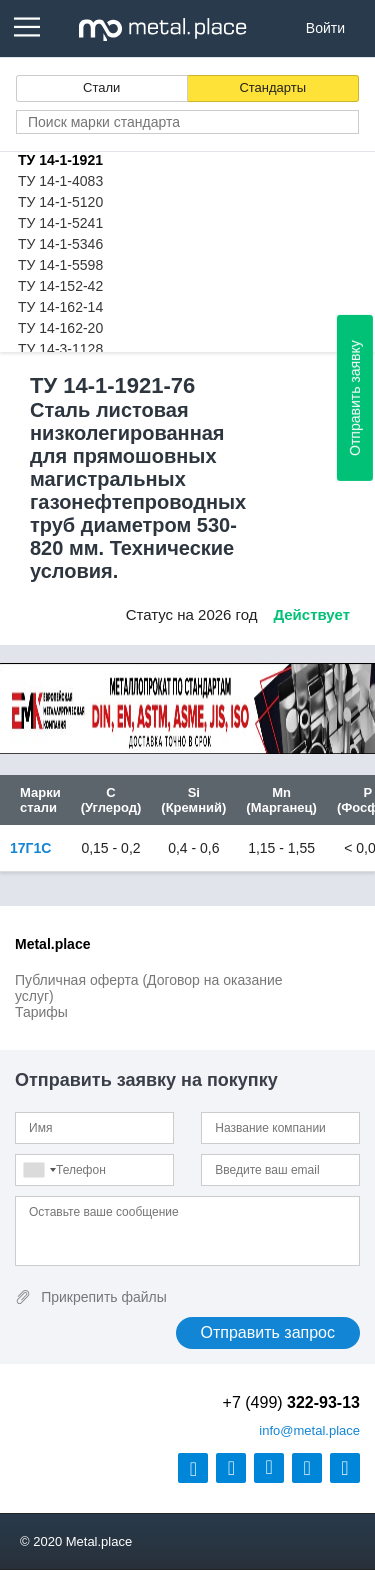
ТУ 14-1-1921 (60, 160)
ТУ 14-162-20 (60, 328)
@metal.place (309, 1430)
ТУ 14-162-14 (60, 307)
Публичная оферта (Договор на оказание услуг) (149, 988)
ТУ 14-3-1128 (60, 349)
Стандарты (272, 87)
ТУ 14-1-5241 (60, 223)
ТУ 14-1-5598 (60, 265)
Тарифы (41, 1012)
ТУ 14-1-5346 (60, 244)
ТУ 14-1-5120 (60, 202)
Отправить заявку (355, 398)
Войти (325, 28)
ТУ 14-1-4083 (60, 181)
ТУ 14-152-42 (60, 286)
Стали (101, 87)
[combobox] (39, 1170)
